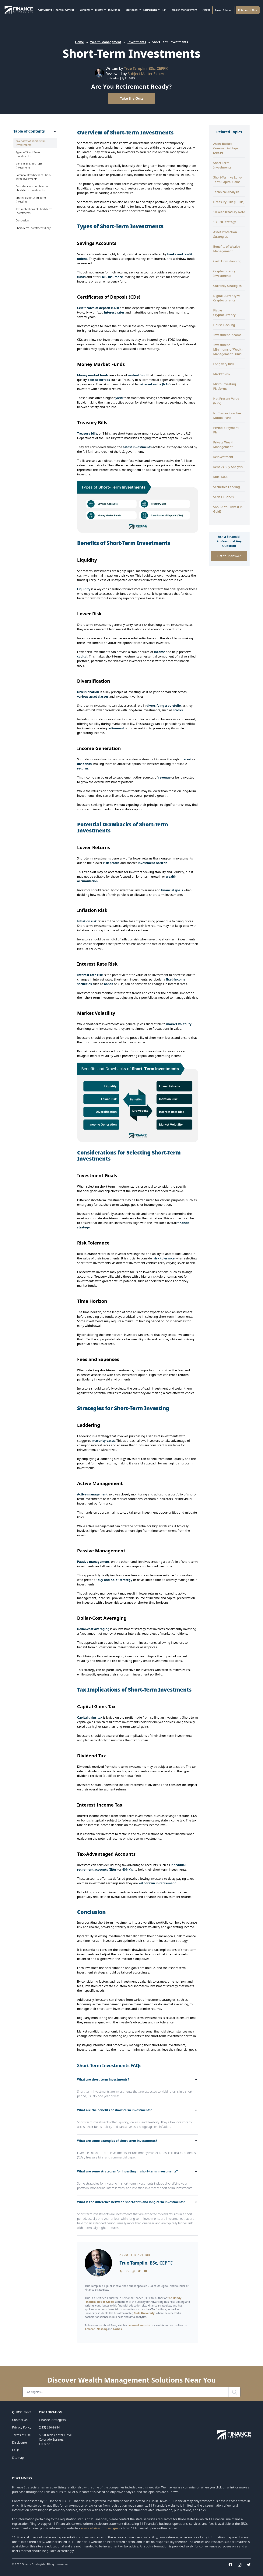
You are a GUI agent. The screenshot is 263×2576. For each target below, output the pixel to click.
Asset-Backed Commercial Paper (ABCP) (226, 148)
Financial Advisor (63, 9)
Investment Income (227, 335)
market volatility (178, 1024)
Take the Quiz (131, 98)
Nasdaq (102, 2329)
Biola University (144, 2313)
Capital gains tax (89, 1717)
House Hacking (224, 325)
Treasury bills (87, 433)
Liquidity (83, 589)
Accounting (45, 9)
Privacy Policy (21, 2427)
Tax (164, 9)
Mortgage (131, 9)
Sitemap (18, 2458)
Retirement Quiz (247, 10)
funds (81, 277)
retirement (116, 728)
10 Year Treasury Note (229, 212)
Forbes (117, 2329)
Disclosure (19, 2442)
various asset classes (93, 696)
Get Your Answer (229, 556)
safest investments (137, 447)
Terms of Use (21, 2435)
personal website (139, 2325)
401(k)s (127, 1869)
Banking (85, 9)
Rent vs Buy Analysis (228, 467)
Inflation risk (87, 921)
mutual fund (137, 375)
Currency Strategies (227, 286)
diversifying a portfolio (163, 705)
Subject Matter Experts (147, 73)
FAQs (15, 2450)
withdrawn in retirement (157, 1883)
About (206, 9)
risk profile (111, 863)
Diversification (88, 692)
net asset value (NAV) (155, 384)
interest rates (114, 312)
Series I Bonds (223, 497)
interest (185, 759)
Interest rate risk (90, 975)
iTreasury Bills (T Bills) (228, 202)
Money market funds (93, 375)
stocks (178, 710)
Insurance (114, 9)
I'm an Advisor (223, 10)
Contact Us (19, 2420)
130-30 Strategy (224, 222)
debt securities (99, 380)
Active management (92, 1494)
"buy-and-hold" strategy (114, 1580)
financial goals (172, 890)
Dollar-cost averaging (93, 1629)
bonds (108, 984)
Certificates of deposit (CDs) (98, 308)
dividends (84, 764)
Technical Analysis (226, 192)
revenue (164, 777)
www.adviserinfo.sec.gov (99, 2528)
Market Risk (221, 374)
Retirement (150, 9)
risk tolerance (164, 1258)
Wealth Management (184, 9)
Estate (99, 9)
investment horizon (152, 863)
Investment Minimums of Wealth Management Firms (228, 349)
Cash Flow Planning (227, 261)
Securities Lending (226, 487)
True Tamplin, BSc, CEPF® (146, 68)
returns (82, 768)
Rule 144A (220, 477)
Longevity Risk (223, 364)
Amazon (90, 2329)
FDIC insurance (111, 277)
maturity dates (103, 1441)
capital (82, 656)
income (159, 652)
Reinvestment (223, 457)
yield (119, 398)
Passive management (93, 1562)
